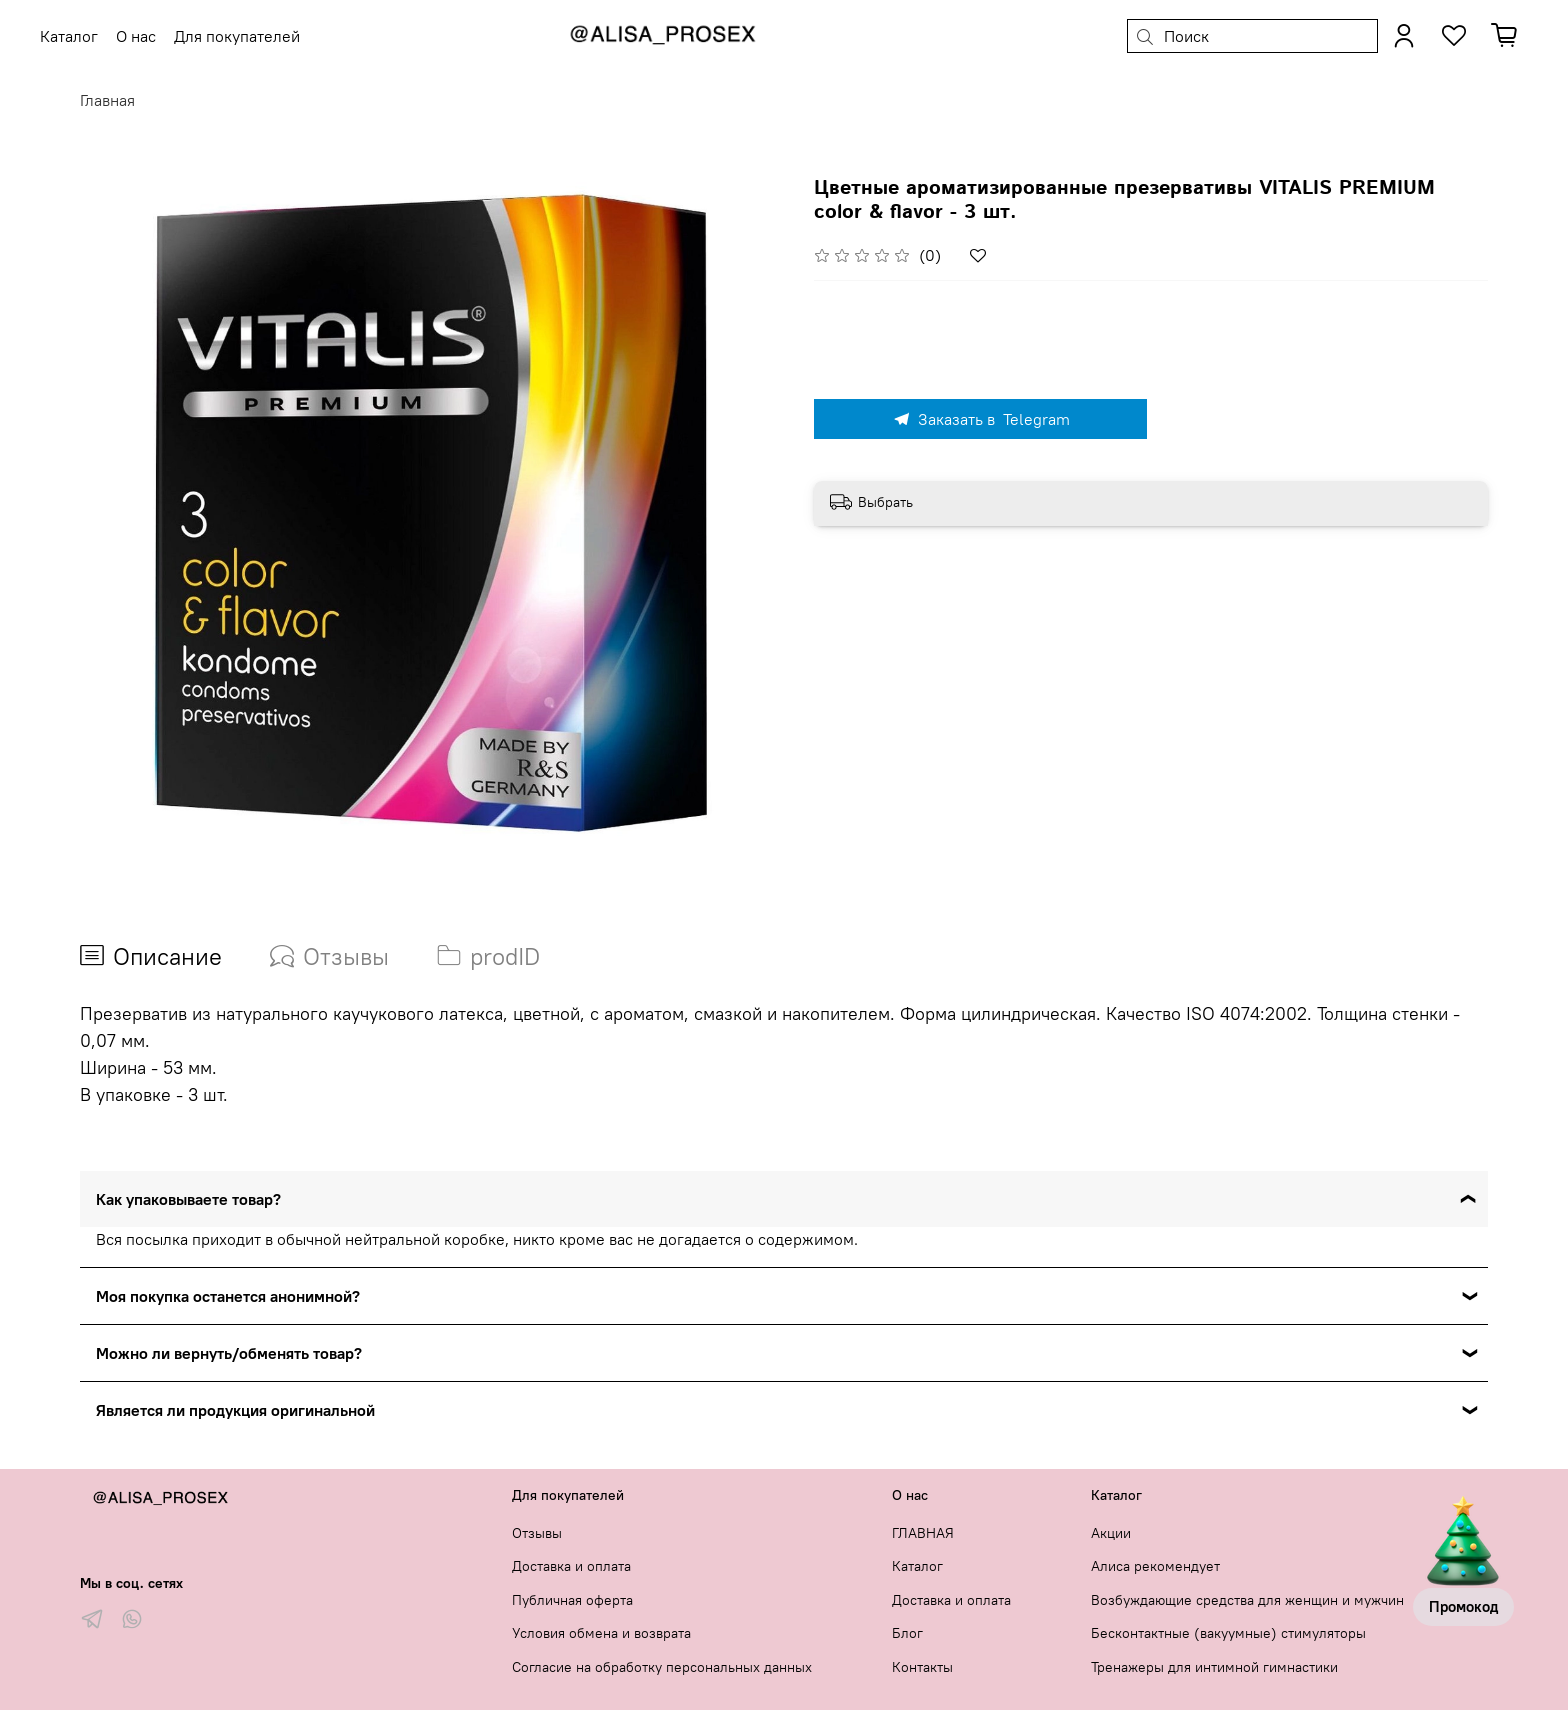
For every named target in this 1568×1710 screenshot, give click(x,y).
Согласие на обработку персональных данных (662, 1667)
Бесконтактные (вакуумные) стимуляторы (1228, 1633)
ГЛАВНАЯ (923, 1533)
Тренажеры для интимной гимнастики (1214, 1667)
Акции (1111, 1533)
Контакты (922, 1667)
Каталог (917, 1566)
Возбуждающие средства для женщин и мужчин (1247, 1600)
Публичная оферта (572, 1600)
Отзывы (537, 1533)
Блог (907, 1633)
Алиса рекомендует (1155, 1566)
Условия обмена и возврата (601, 1633)
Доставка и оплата (571, 1566)
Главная (107, 100)
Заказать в (981, 419)
